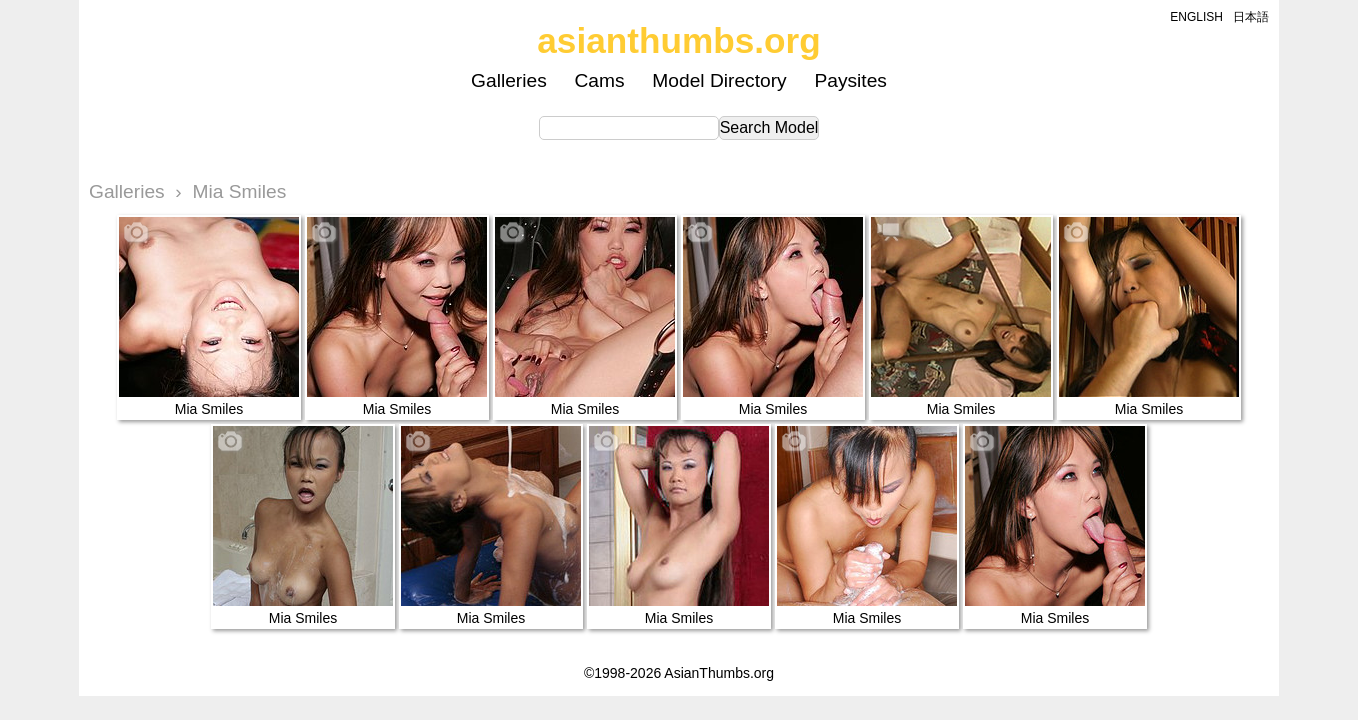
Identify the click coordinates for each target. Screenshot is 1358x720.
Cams (600, 80)
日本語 (1251, 17)
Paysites (850, 80)
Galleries (509, 80)
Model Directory (719, 80)
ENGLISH (1196, 17)
